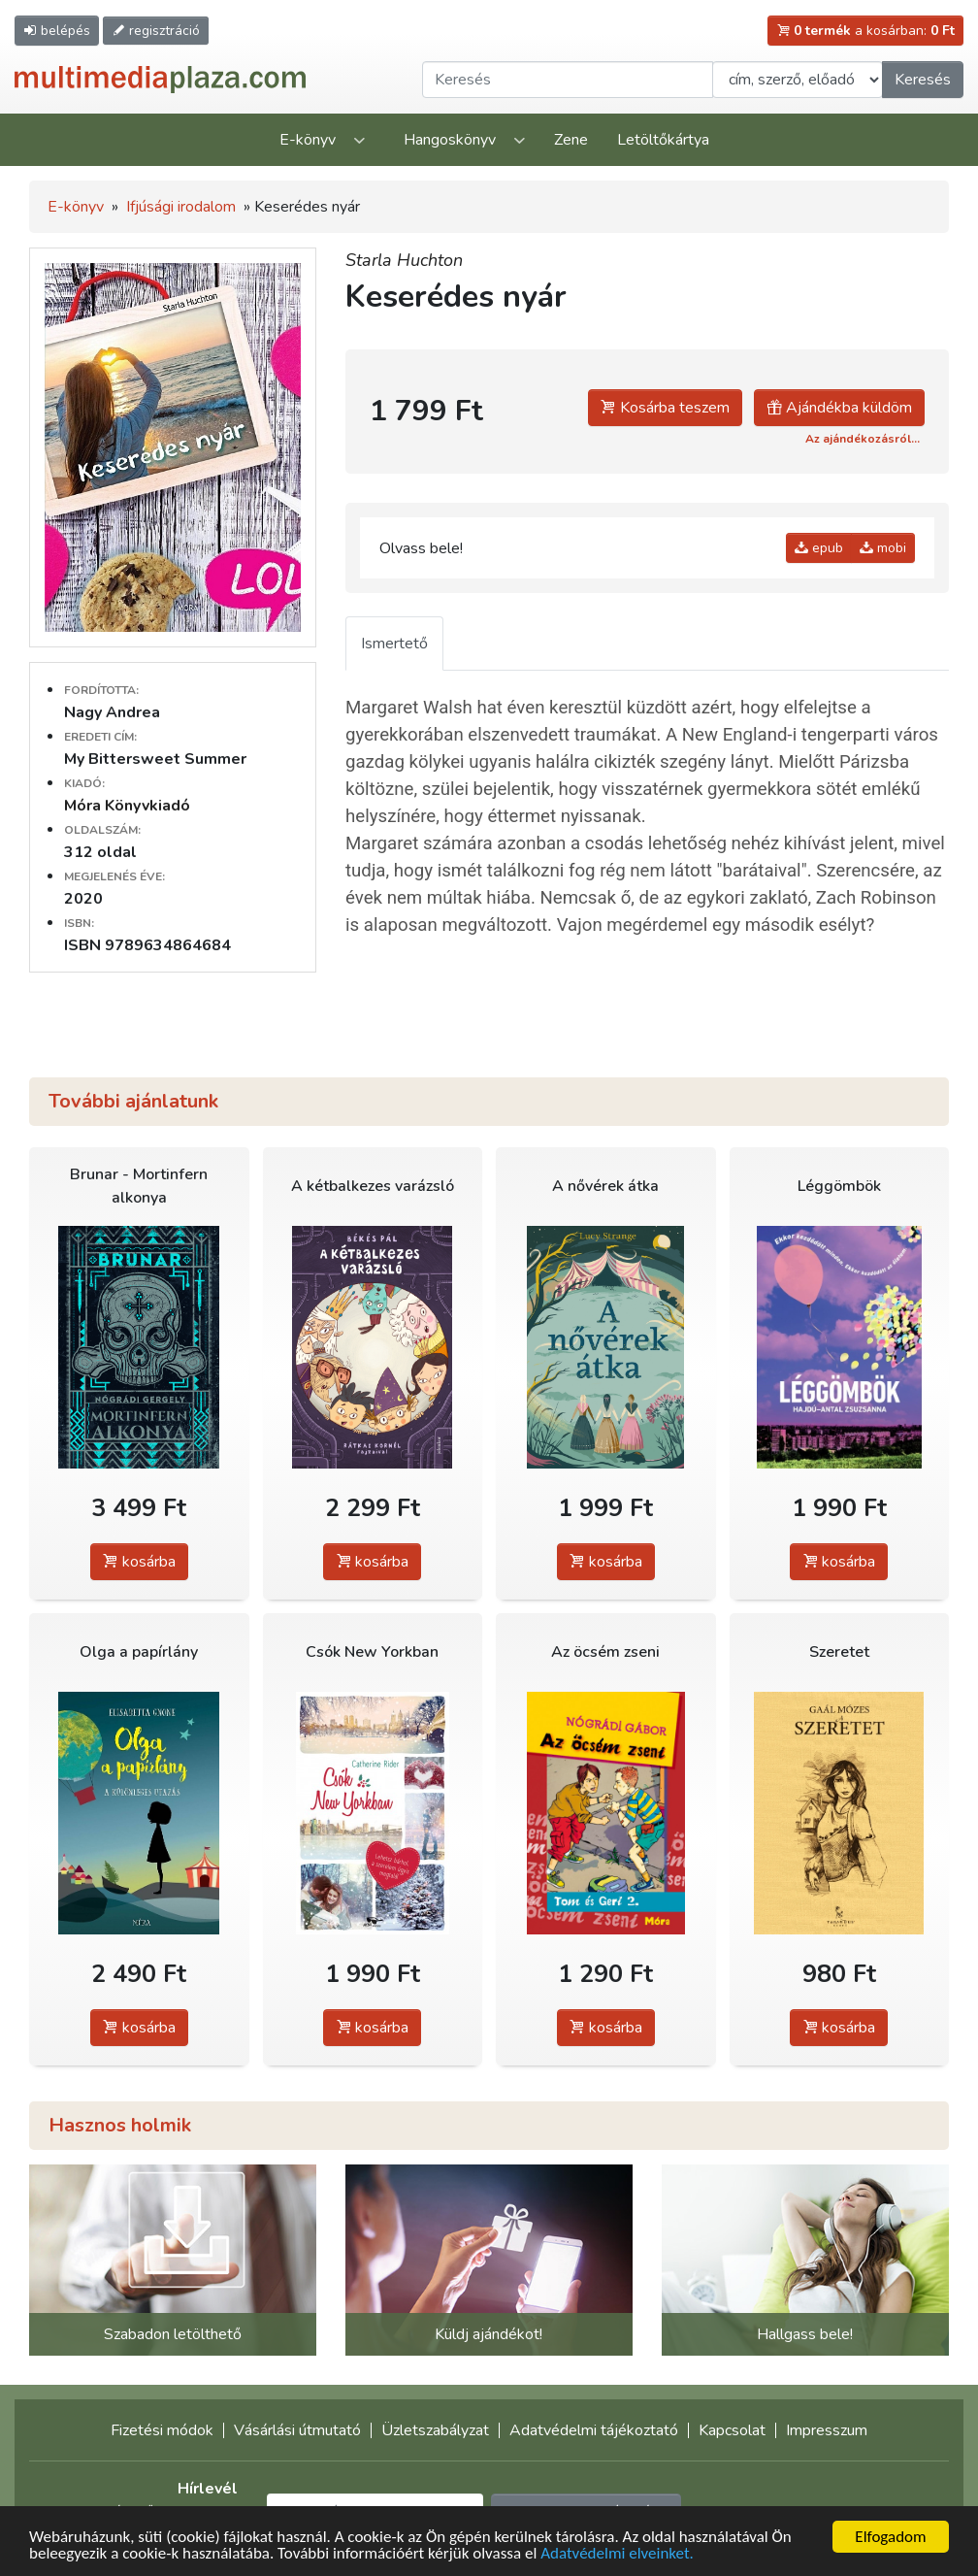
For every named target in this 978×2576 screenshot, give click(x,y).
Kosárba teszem (665, 407)
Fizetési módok (162, 2430)
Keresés (923, 79)
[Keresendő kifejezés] (567, 79)
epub (819, 548)
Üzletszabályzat (435, 2430)
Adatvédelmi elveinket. (617, 2554)
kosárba (139, 1561)
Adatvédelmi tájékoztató (593, 2430)
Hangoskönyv (450, 139)
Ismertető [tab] (394, 643)
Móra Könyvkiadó (127, 805)
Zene (571, 139)
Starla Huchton (404, 260)
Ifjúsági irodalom (181, 206)
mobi (883, 548)
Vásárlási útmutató (297, 2430)
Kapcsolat (732, 2430)
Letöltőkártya (663, 139)
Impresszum (826, 2430)
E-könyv (307, 139)
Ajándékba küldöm (839, 407)
